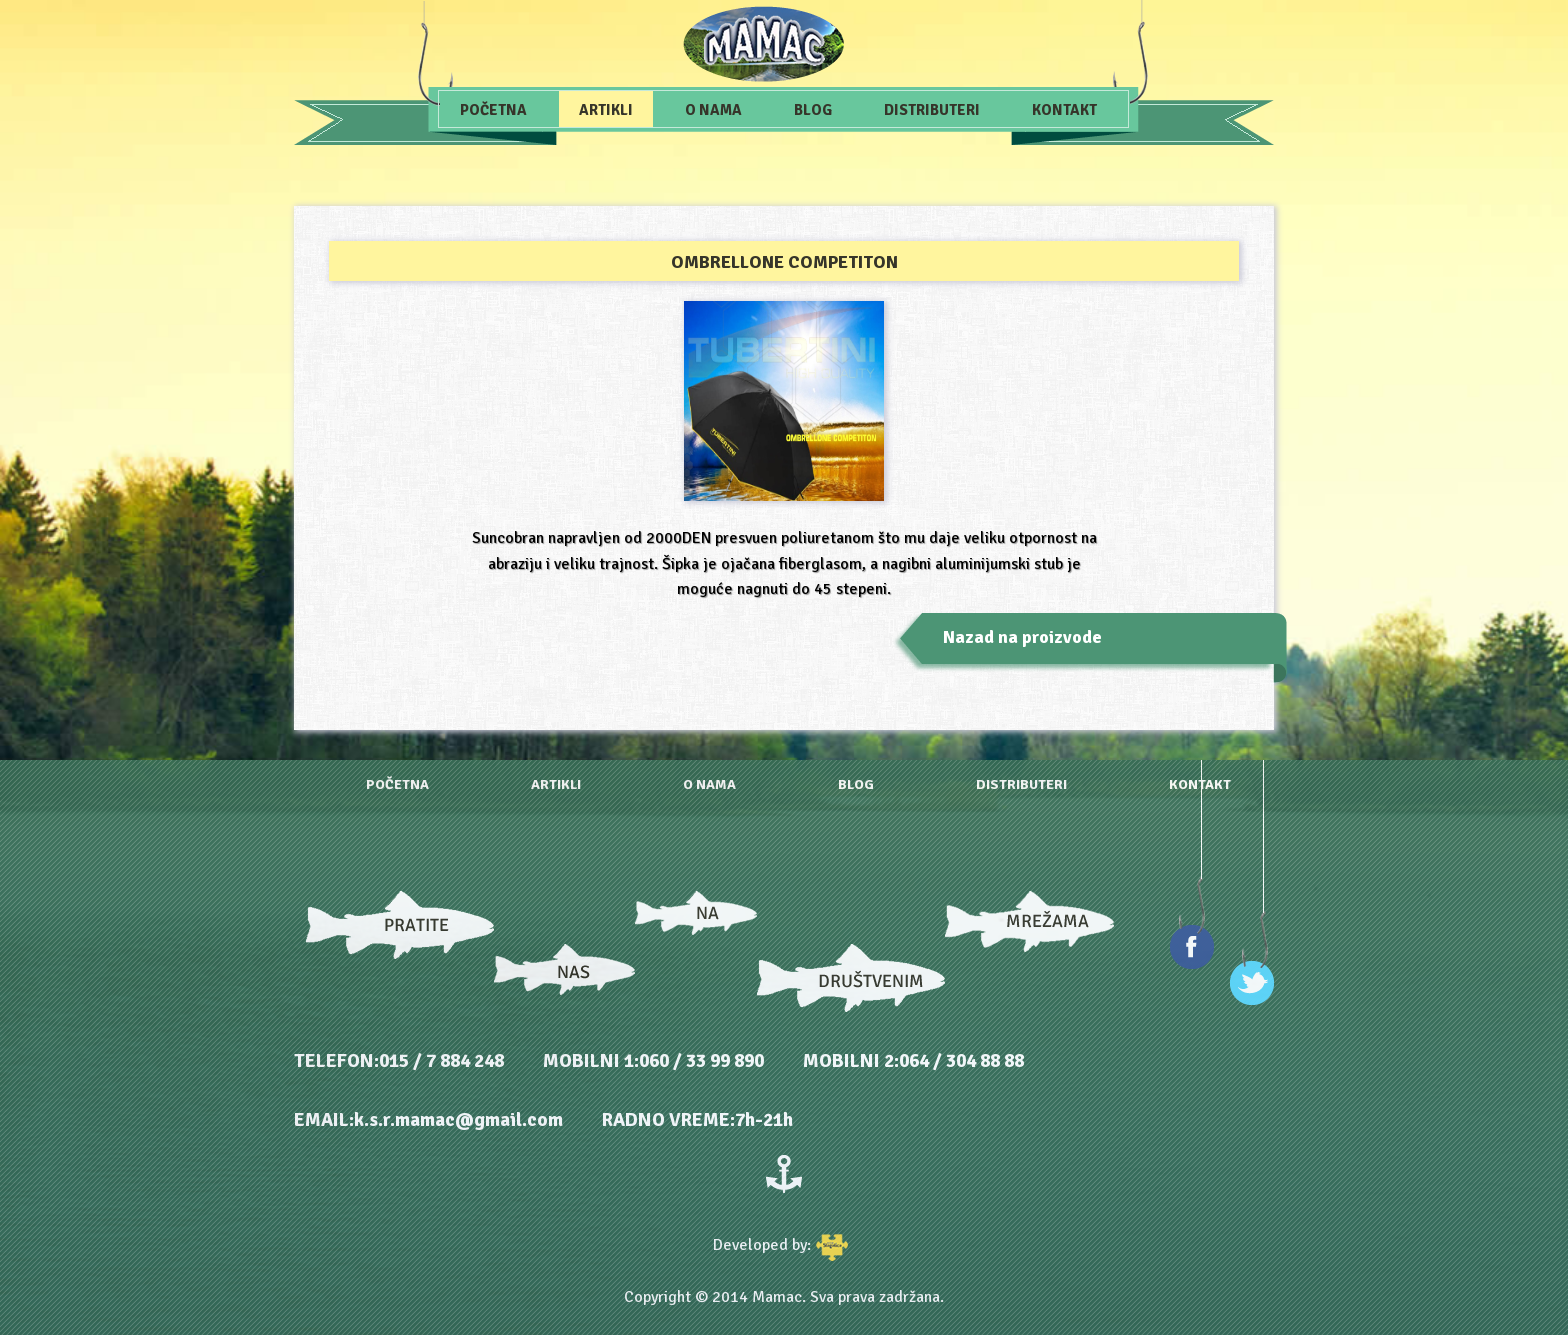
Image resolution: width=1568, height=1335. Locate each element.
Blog (813, 110)
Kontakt (1064, 110)
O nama (713, 110)
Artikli (606, 110)
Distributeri (932, 110)
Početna (493, 110)
